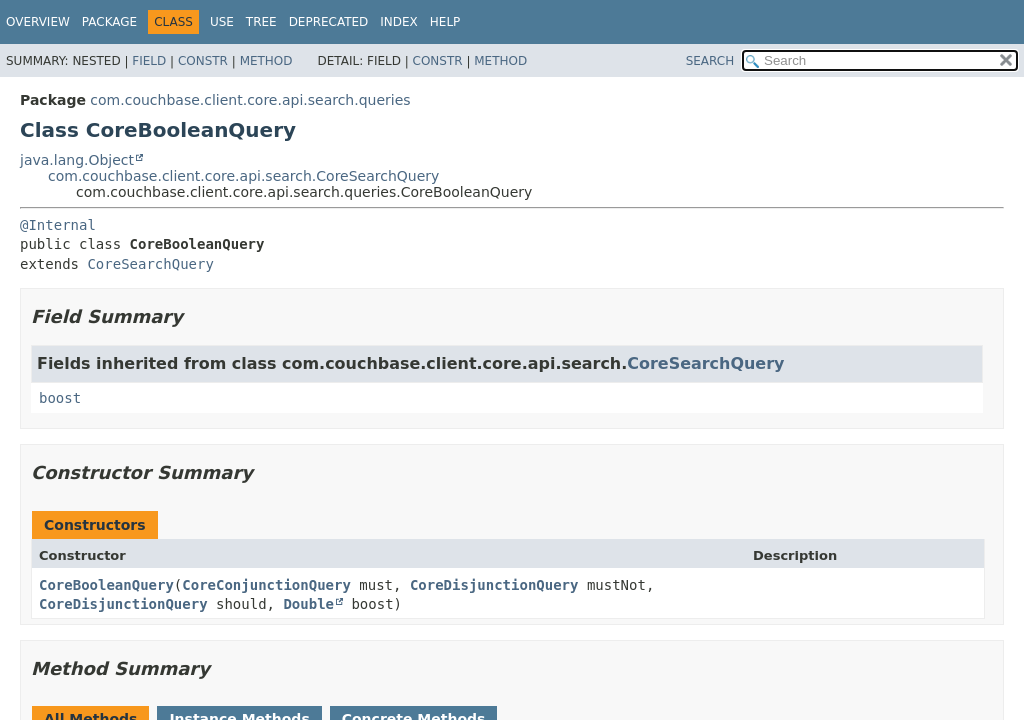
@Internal (58, 225)
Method (266, 61)
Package (109, 22)
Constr (203, 61)
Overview (38, 22)
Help (445, 22)
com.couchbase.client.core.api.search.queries (250, 100)
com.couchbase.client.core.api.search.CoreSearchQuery (243, 176)
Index (399, 22)
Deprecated (329, 22)
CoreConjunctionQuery (266, 585)
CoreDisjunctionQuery (494, 585)
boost (60, 398)
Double (308, 604)
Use (222, 22)
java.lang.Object (77, 160)
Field (149, 61)
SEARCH (710, 61)
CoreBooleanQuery (106, 585)
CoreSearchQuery (150, 264)
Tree (261, 22)
